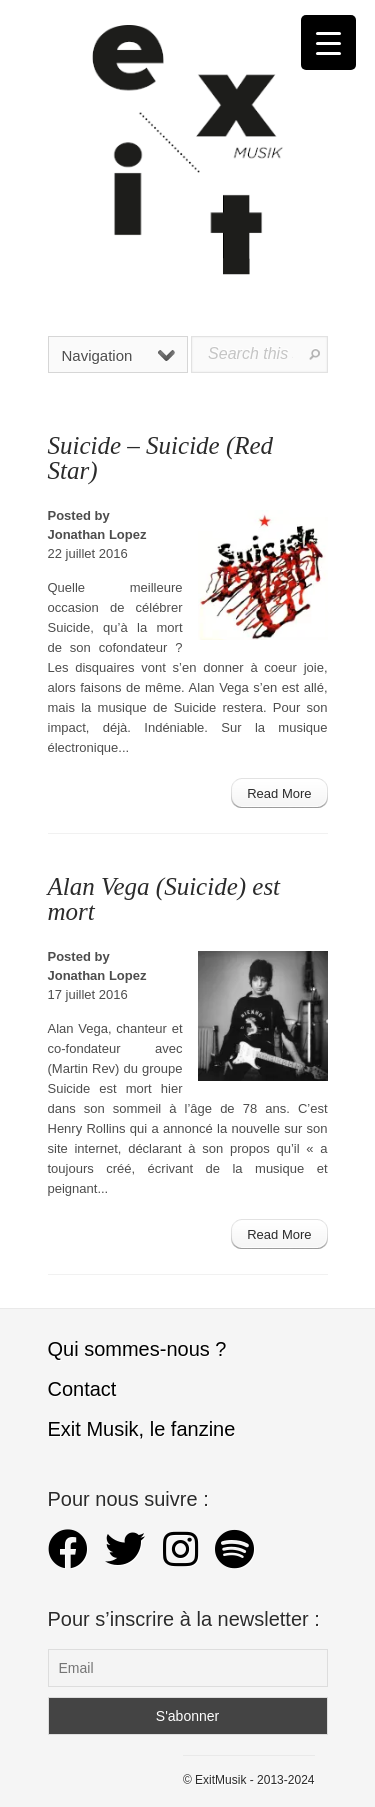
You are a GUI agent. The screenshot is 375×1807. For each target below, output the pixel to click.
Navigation (119, 355)
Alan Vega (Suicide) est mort (164, 899)
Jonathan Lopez (97, 534)
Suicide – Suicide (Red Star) (161, 458)
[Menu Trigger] (328, 42)
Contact (82, 1389)
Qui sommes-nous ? (137, 1349)
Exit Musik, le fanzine (142, 1429)
